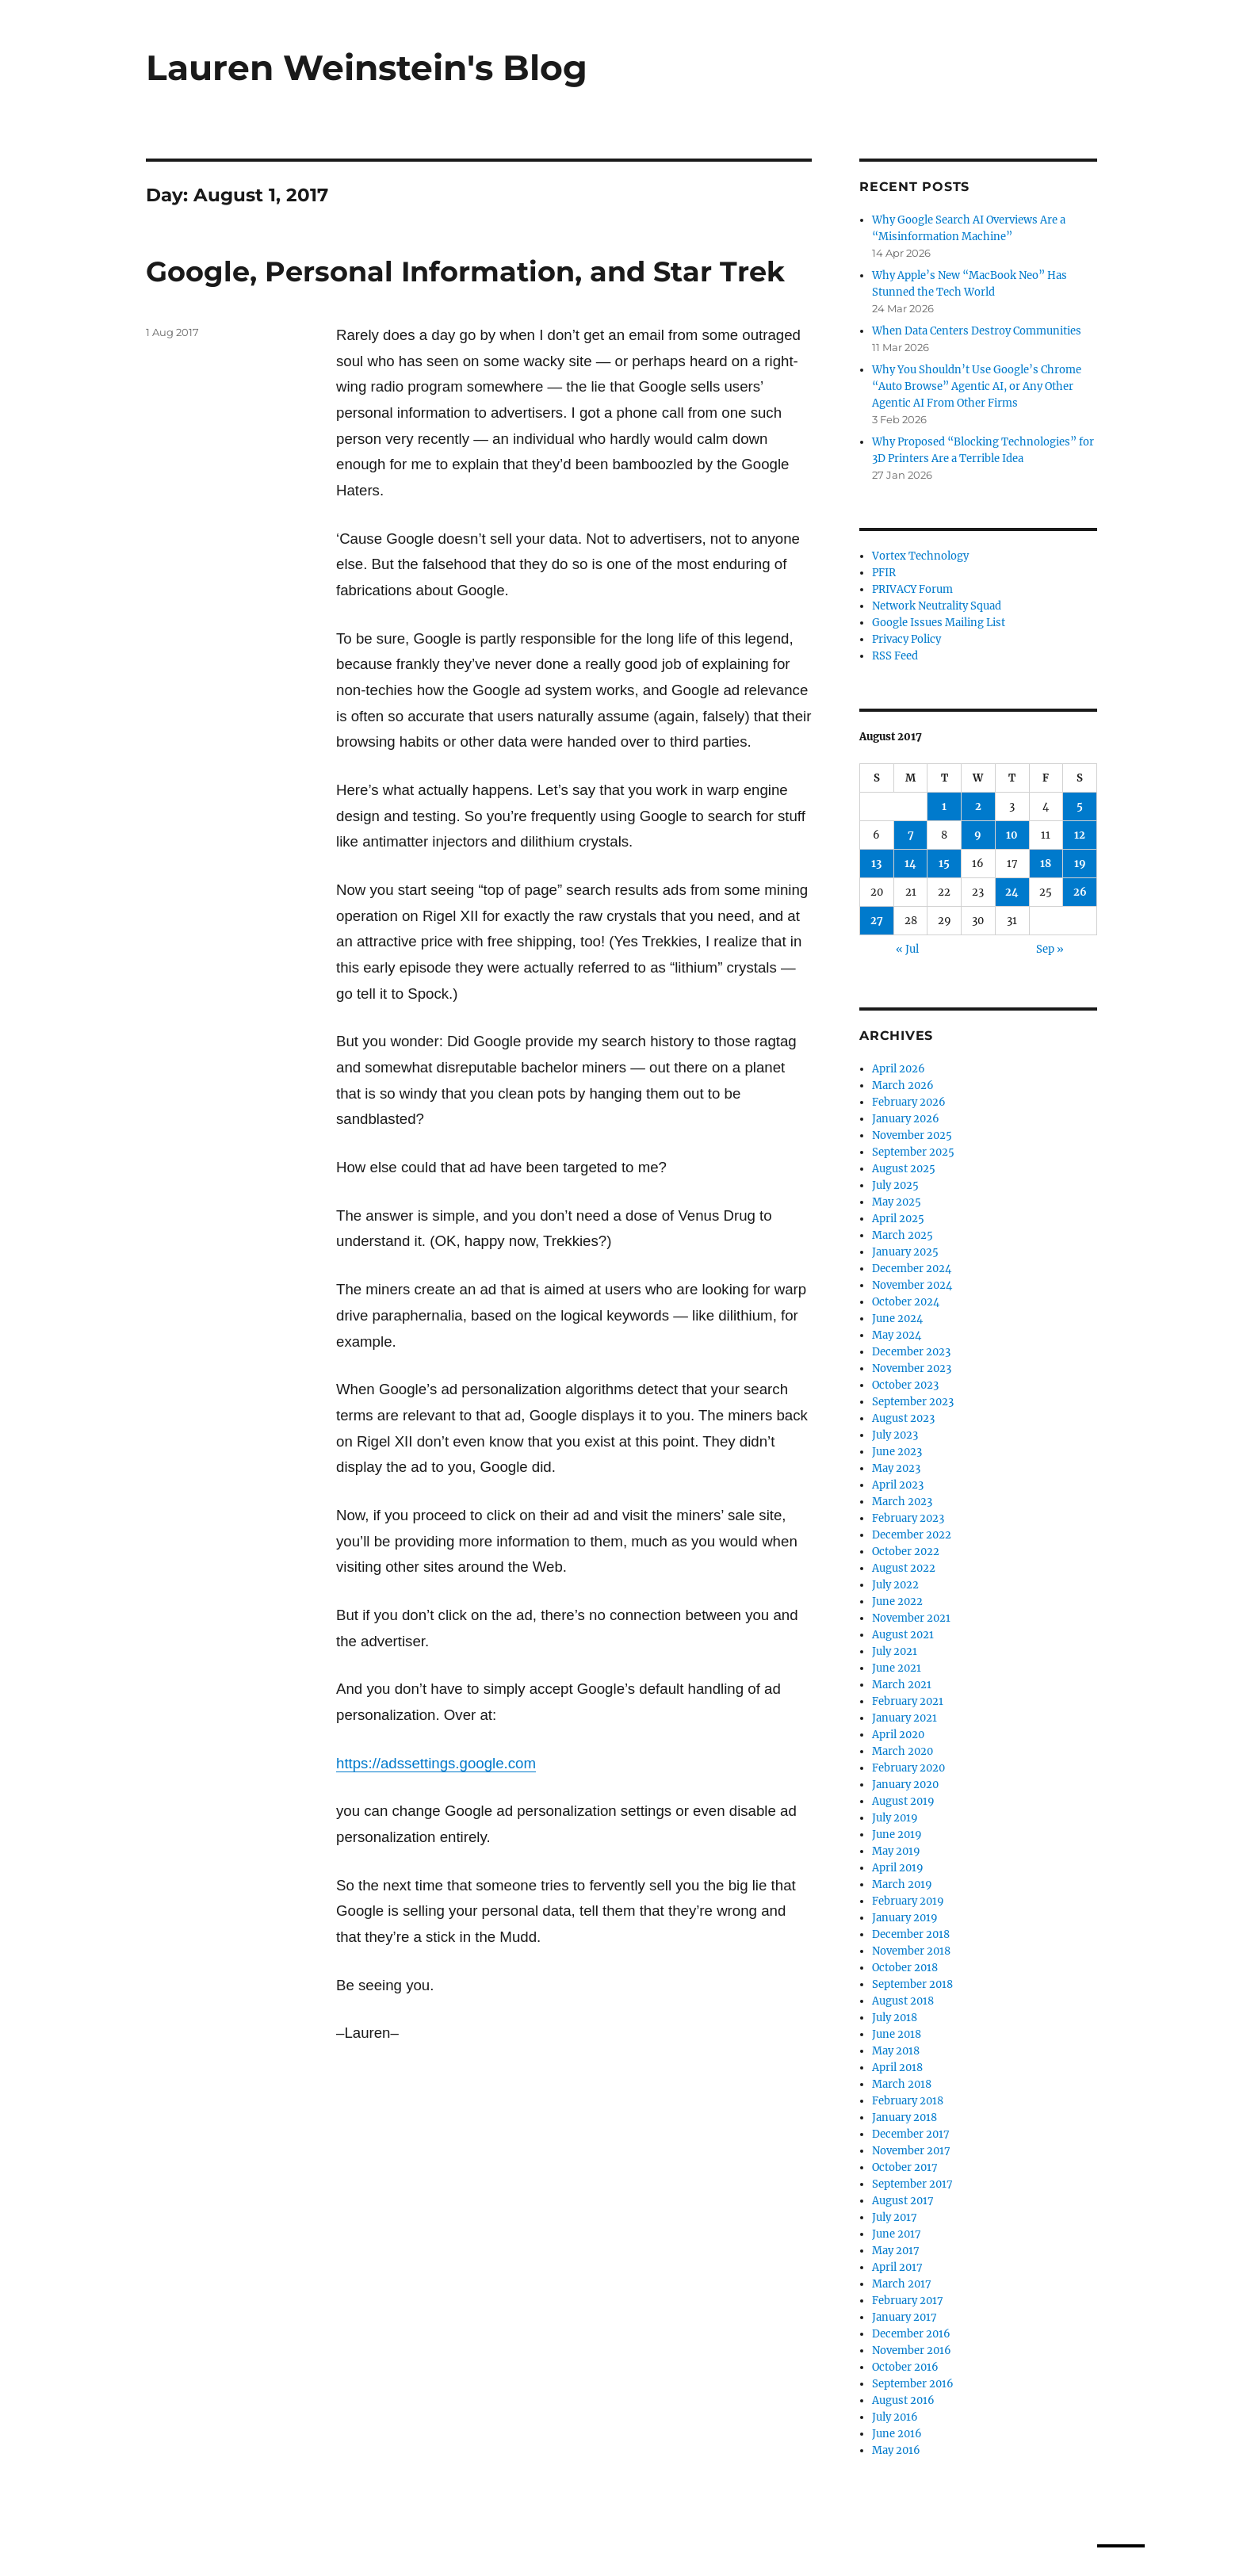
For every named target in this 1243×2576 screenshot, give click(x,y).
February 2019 (908, 1901)
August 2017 (903, 2200)
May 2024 (896, 1335)
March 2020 (902, 1751)
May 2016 (896, 2450)
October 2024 (905, 1302)
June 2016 (897, 2433)
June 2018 (896, 2034)
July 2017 (894, 2217)
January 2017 (904, 2317)
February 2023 (908, 1518)
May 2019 (896, 1851)
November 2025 (912, 1135)
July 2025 (895, 1185)
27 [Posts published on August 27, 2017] (876, 920)
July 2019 (895, 1818)
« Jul (907, 949)
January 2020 (905, 1784)
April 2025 (898, 1218)
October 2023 (905, 1385)
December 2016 (911, 2334)
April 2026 (898, 1069)
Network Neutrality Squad (936, 606)
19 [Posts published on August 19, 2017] (1080, 863)
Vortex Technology (920, 556)
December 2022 (911, 1535)
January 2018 (904, 2117)
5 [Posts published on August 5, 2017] (1080, 806)
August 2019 (903, 1801)
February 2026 (909, 1102)
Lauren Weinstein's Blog (366, 67)
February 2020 (908, 1768)
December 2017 (911, 2134)
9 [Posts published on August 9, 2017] (977, 835)
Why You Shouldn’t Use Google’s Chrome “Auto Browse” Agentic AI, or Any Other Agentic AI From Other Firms (976, 386)
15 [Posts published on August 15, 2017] (944, 863)
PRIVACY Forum (912, 589)
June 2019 (897, 1834)
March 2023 (902, 1501)
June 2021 (896, 1668)
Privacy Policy (906, 639)
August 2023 (903, 1418)
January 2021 (904, 1718)
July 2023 (895, 1435)
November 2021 (911, 1618)
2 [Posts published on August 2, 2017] (978, 806)
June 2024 (897, 1318)
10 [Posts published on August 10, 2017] (1012, 835)
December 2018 (911, 1934)
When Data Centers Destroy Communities (976, 331)
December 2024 (911, 1268)
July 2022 (895, 1585)
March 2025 (902, 1235)
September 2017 (912, 2184)
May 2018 (896, 2051)
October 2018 (905, 1967)
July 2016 (895, 2417)
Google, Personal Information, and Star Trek (465, 271)
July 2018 (894, 2017)
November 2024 (912, 1285)
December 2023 (911, 1352)
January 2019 (905, 1917)
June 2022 (897, 1601)
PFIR (884, 572)
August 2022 (903, 1568)
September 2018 (912, 1984)
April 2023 (898, 1485)
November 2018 (911, 1951)
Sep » (1050, 949)
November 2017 (911, 2150)
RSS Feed (895, 656)
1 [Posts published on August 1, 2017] (944, 806)
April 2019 (898, 1868)
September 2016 (913, 2384)
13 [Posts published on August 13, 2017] (876, 863)
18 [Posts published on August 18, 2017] (1045, 863)
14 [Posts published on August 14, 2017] (910, 863)
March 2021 (901, 1684)
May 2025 (896, 1202)
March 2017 (901, 2284)
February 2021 (907, 1701)
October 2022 (905, 1551)
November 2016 (911, 2350)
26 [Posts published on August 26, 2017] (1080, 892)
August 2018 (903, 2001)
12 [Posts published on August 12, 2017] (1079, 835)
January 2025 (905, 1252)
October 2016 (905, 2367)
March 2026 (903, 1085)
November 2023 (911, 1368)
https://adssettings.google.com (436, 1763)
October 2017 (905, 2167)
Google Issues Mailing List (938, 622)
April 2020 (898, 1734)
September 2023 (913, 1401)
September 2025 (913, 1152)
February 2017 (907, 2300)
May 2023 (896, 1468)
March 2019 (902, 1884)
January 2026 (905, 1119)
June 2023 (897, 1451)
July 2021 (894, 1651)
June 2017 (896, 2234)
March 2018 (901, 2084)
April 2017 (897, 2267)
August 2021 (903, 1635)
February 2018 (907, 2101)
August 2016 (903, 2400)
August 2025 (903, 1168)
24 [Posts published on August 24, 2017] (1012, 892)
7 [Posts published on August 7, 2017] (911, 835)
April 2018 (897, 2067)
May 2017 (896, 2250)
